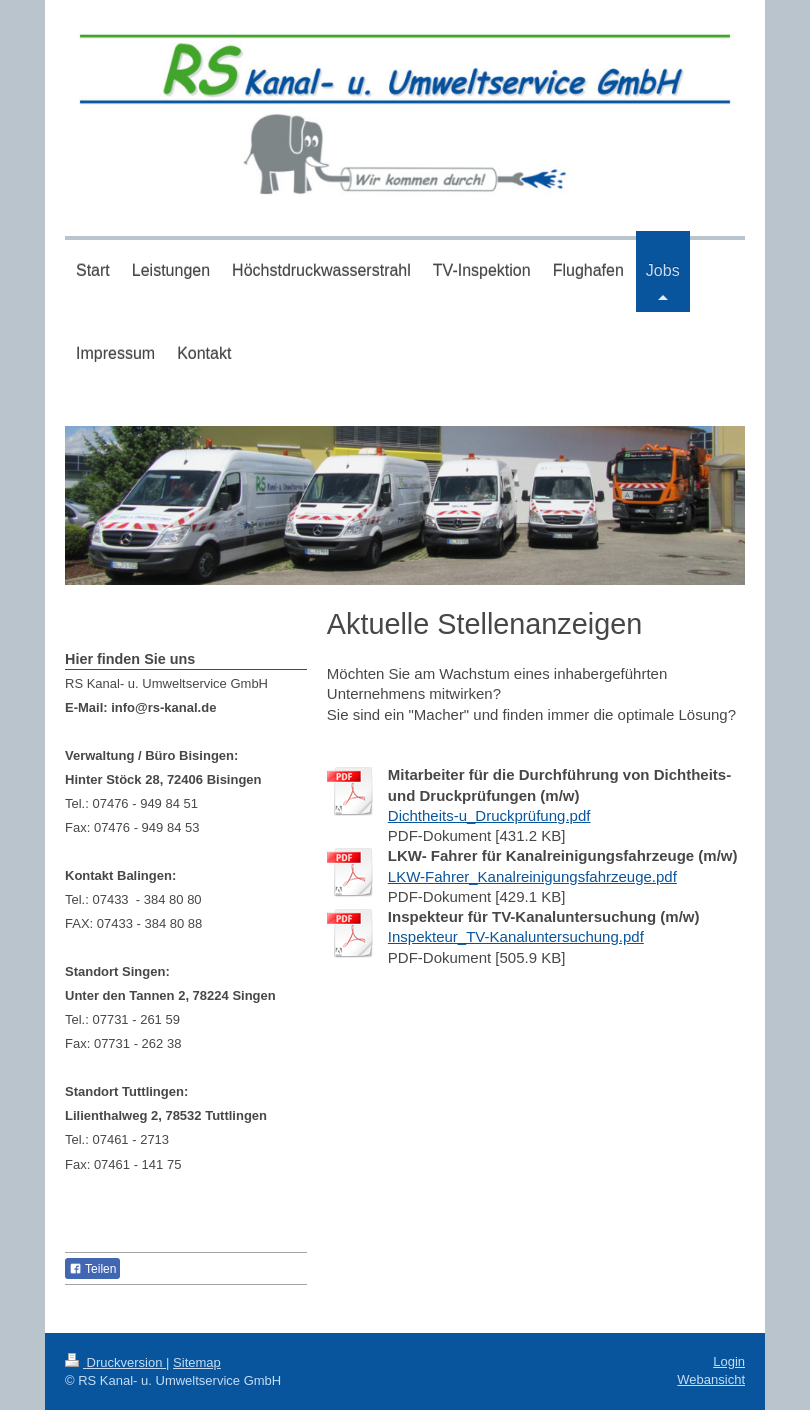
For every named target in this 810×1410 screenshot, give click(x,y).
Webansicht (711, 1379)
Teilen (92, 1269)
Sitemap (197, 1362)
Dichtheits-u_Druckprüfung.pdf (489, 815)
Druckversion (115, 1362)
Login (729, 1361)
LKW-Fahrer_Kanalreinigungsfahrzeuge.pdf (532, 876)
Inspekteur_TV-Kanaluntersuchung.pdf (516, 936)
